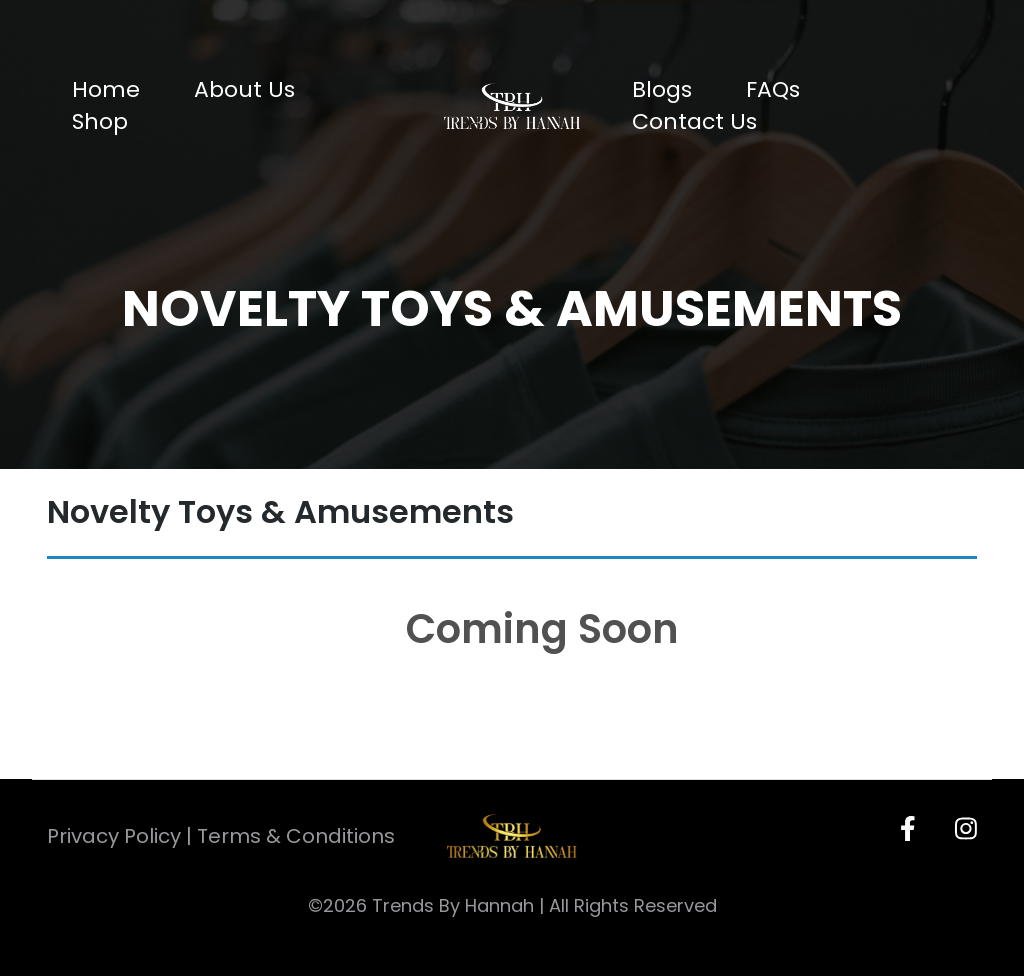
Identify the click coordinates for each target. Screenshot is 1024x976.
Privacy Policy (114, 836)
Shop (100, 121)
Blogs (662, 89)
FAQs (773, 89)
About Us (244, 89)
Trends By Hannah (453, 905)
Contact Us (694, 121)
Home (106, 89)
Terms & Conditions (296, 836)
